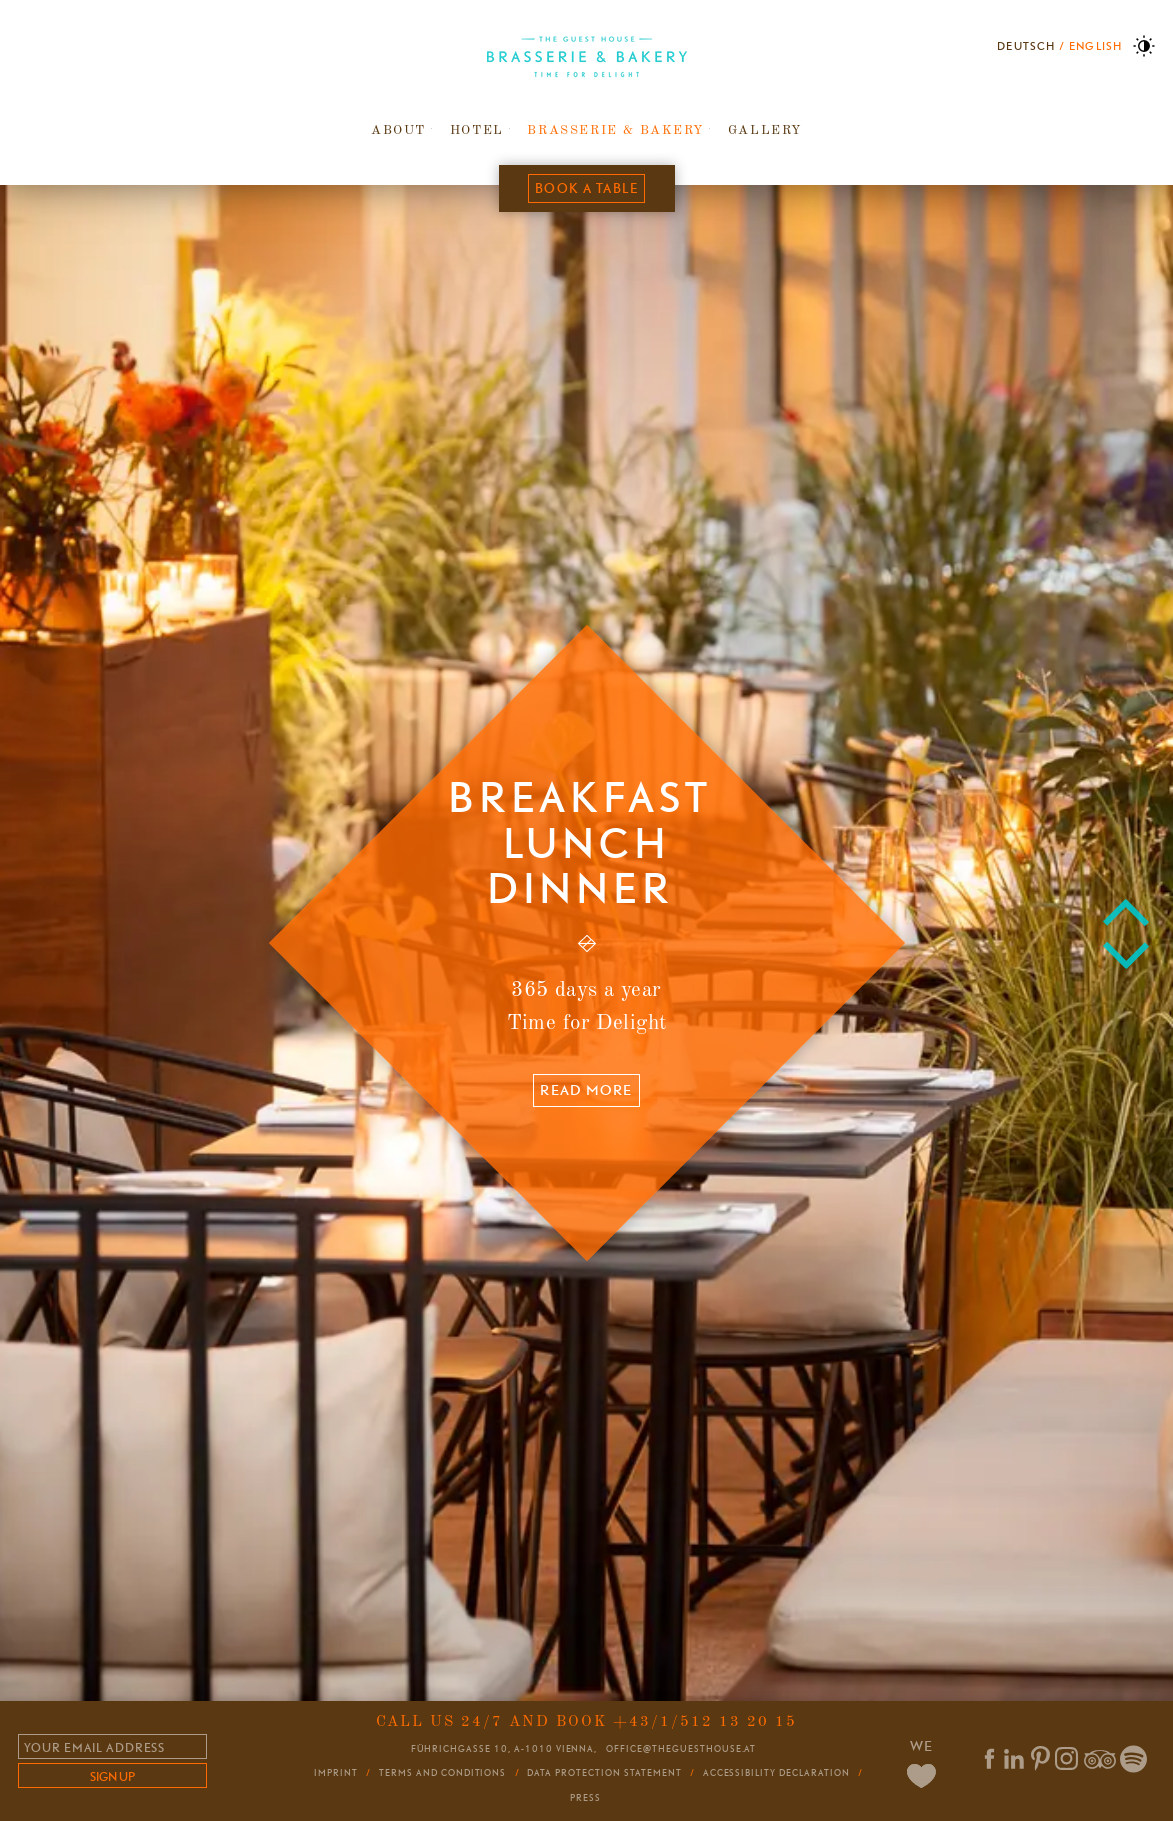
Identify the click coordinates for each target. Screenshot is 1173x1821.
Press (585, 1798)
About (398, 130)
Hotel (477, 130)
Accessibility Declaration (776, 1773)
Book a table (586, 188)
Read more (586, 1091)
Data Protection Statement (604, 1773)
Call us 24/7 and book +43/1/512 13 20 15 (586, 1722)
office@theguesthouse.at (681, 1748)
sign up (112, 1776)
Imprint (336, 1773)
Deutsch (1026, 46)
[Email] (112, 1746)
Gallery (765, 130)
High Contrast (1144, 46)
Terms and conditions (442, 1773)
